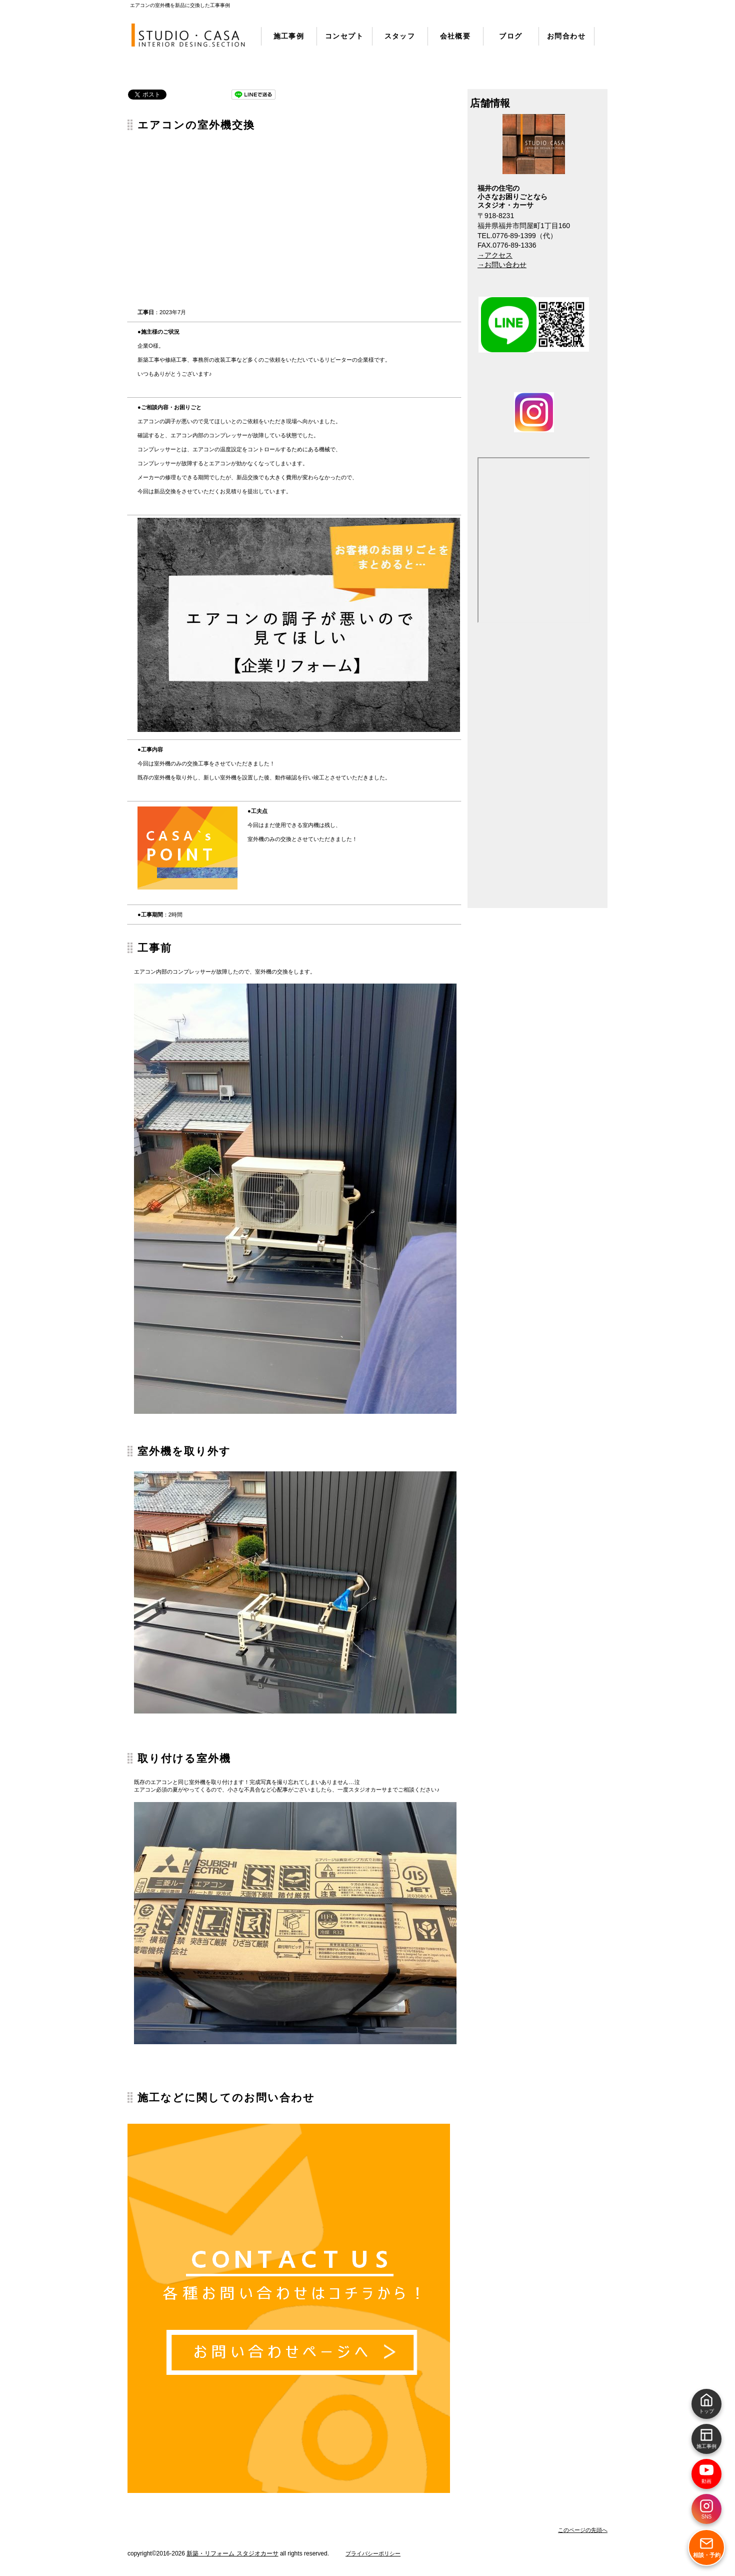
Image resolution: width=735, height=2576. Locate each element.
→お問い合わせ (502, 265)
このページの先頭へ (583, 2530)
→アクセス (495, 255)
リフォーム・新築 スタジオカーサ (189, 36)
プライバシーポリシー (373, 2553)
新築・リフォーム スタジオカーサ (232, 2553)
